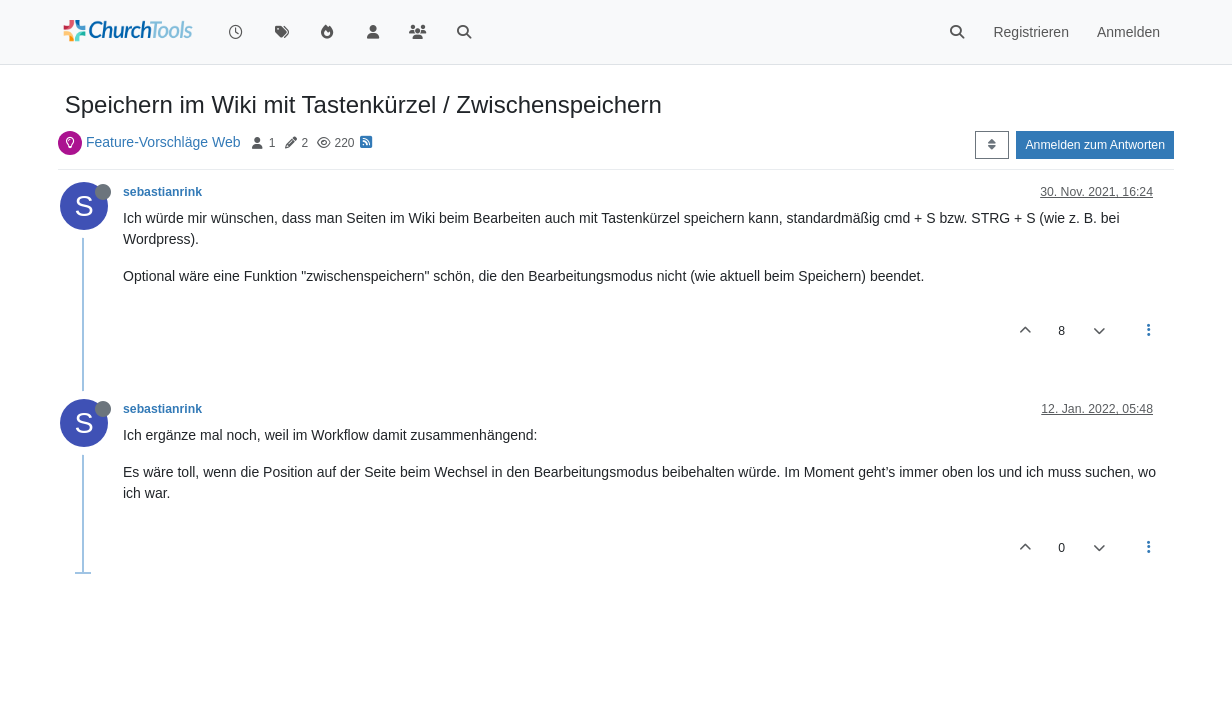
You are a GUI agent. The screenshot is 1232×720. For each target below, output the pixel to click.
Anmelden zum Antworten (1095, 145)
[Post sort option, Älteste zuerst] (991, 145)
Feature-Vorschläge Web (163, 142)
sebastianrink (162, 192)
